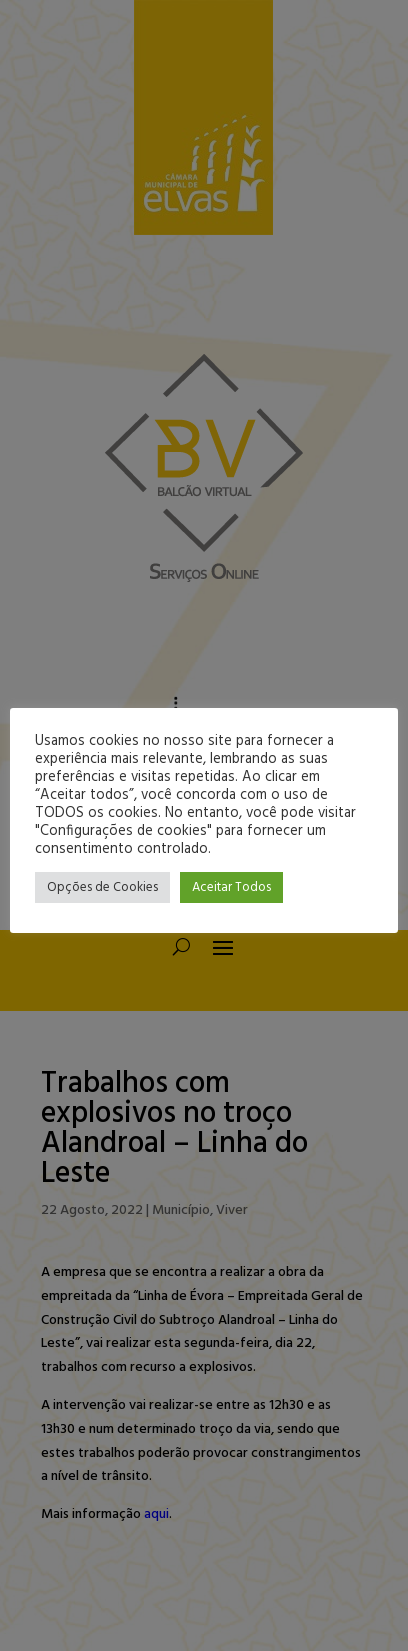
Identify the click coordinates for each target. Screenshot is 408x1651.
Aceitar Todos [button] (231, 887)
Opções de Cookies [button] (102, 887)
